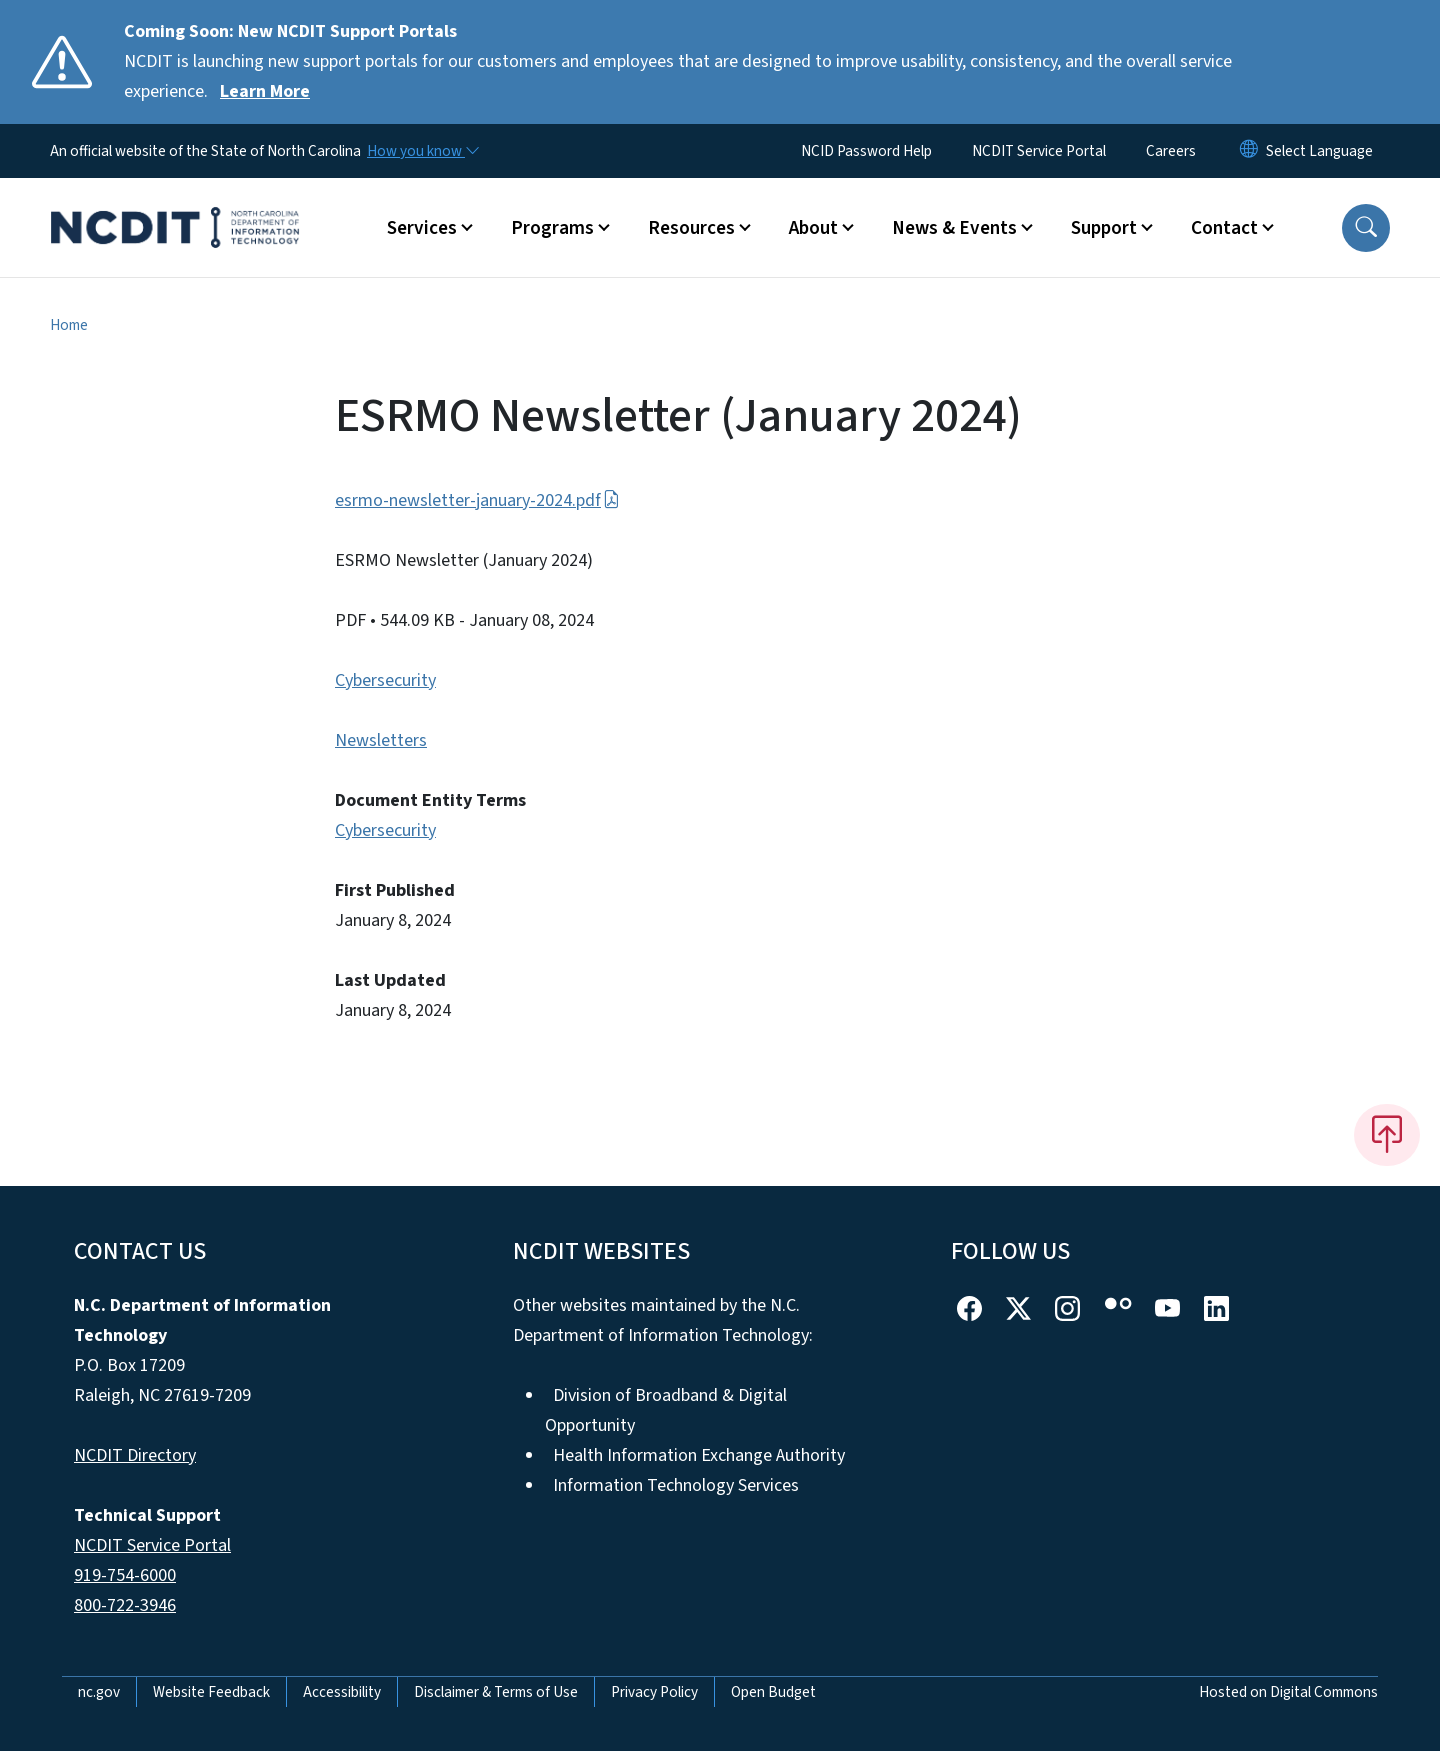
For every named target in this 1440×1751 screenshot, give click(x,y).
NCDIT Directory (135, 1455)
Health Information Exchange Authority (699, 1455)
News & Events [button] (954, 228)
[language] (1319, 151)
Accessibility (342, 1692)
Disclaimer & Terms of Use (496, 1692)
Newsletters (381, 740)
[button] (1366, 228)
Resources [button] (691, 228)
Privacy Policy (654, 1692)
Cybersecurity (385, 680)
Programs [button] (552, 228)
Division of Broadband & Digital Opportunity (666, 1410)
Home (69, 325)
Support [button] (1104, 228)
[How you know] (422, 151)
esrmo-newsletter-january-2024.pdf (477, 500)
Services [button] (422, 228)
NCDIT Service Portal (1039, 151)
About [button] (813, 228)
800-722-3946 (125, 1605)
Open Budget (773, 1692)
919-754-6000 (125, 1575)
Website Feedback (211, 1692)
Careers (1171, 151)
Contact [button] (1224, 228)
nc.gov (99, 1692)
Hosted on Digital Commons (1288, 1692)
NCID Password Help (866, 151)
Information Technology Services (676, 1485)
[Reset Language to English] (1249, 151)
